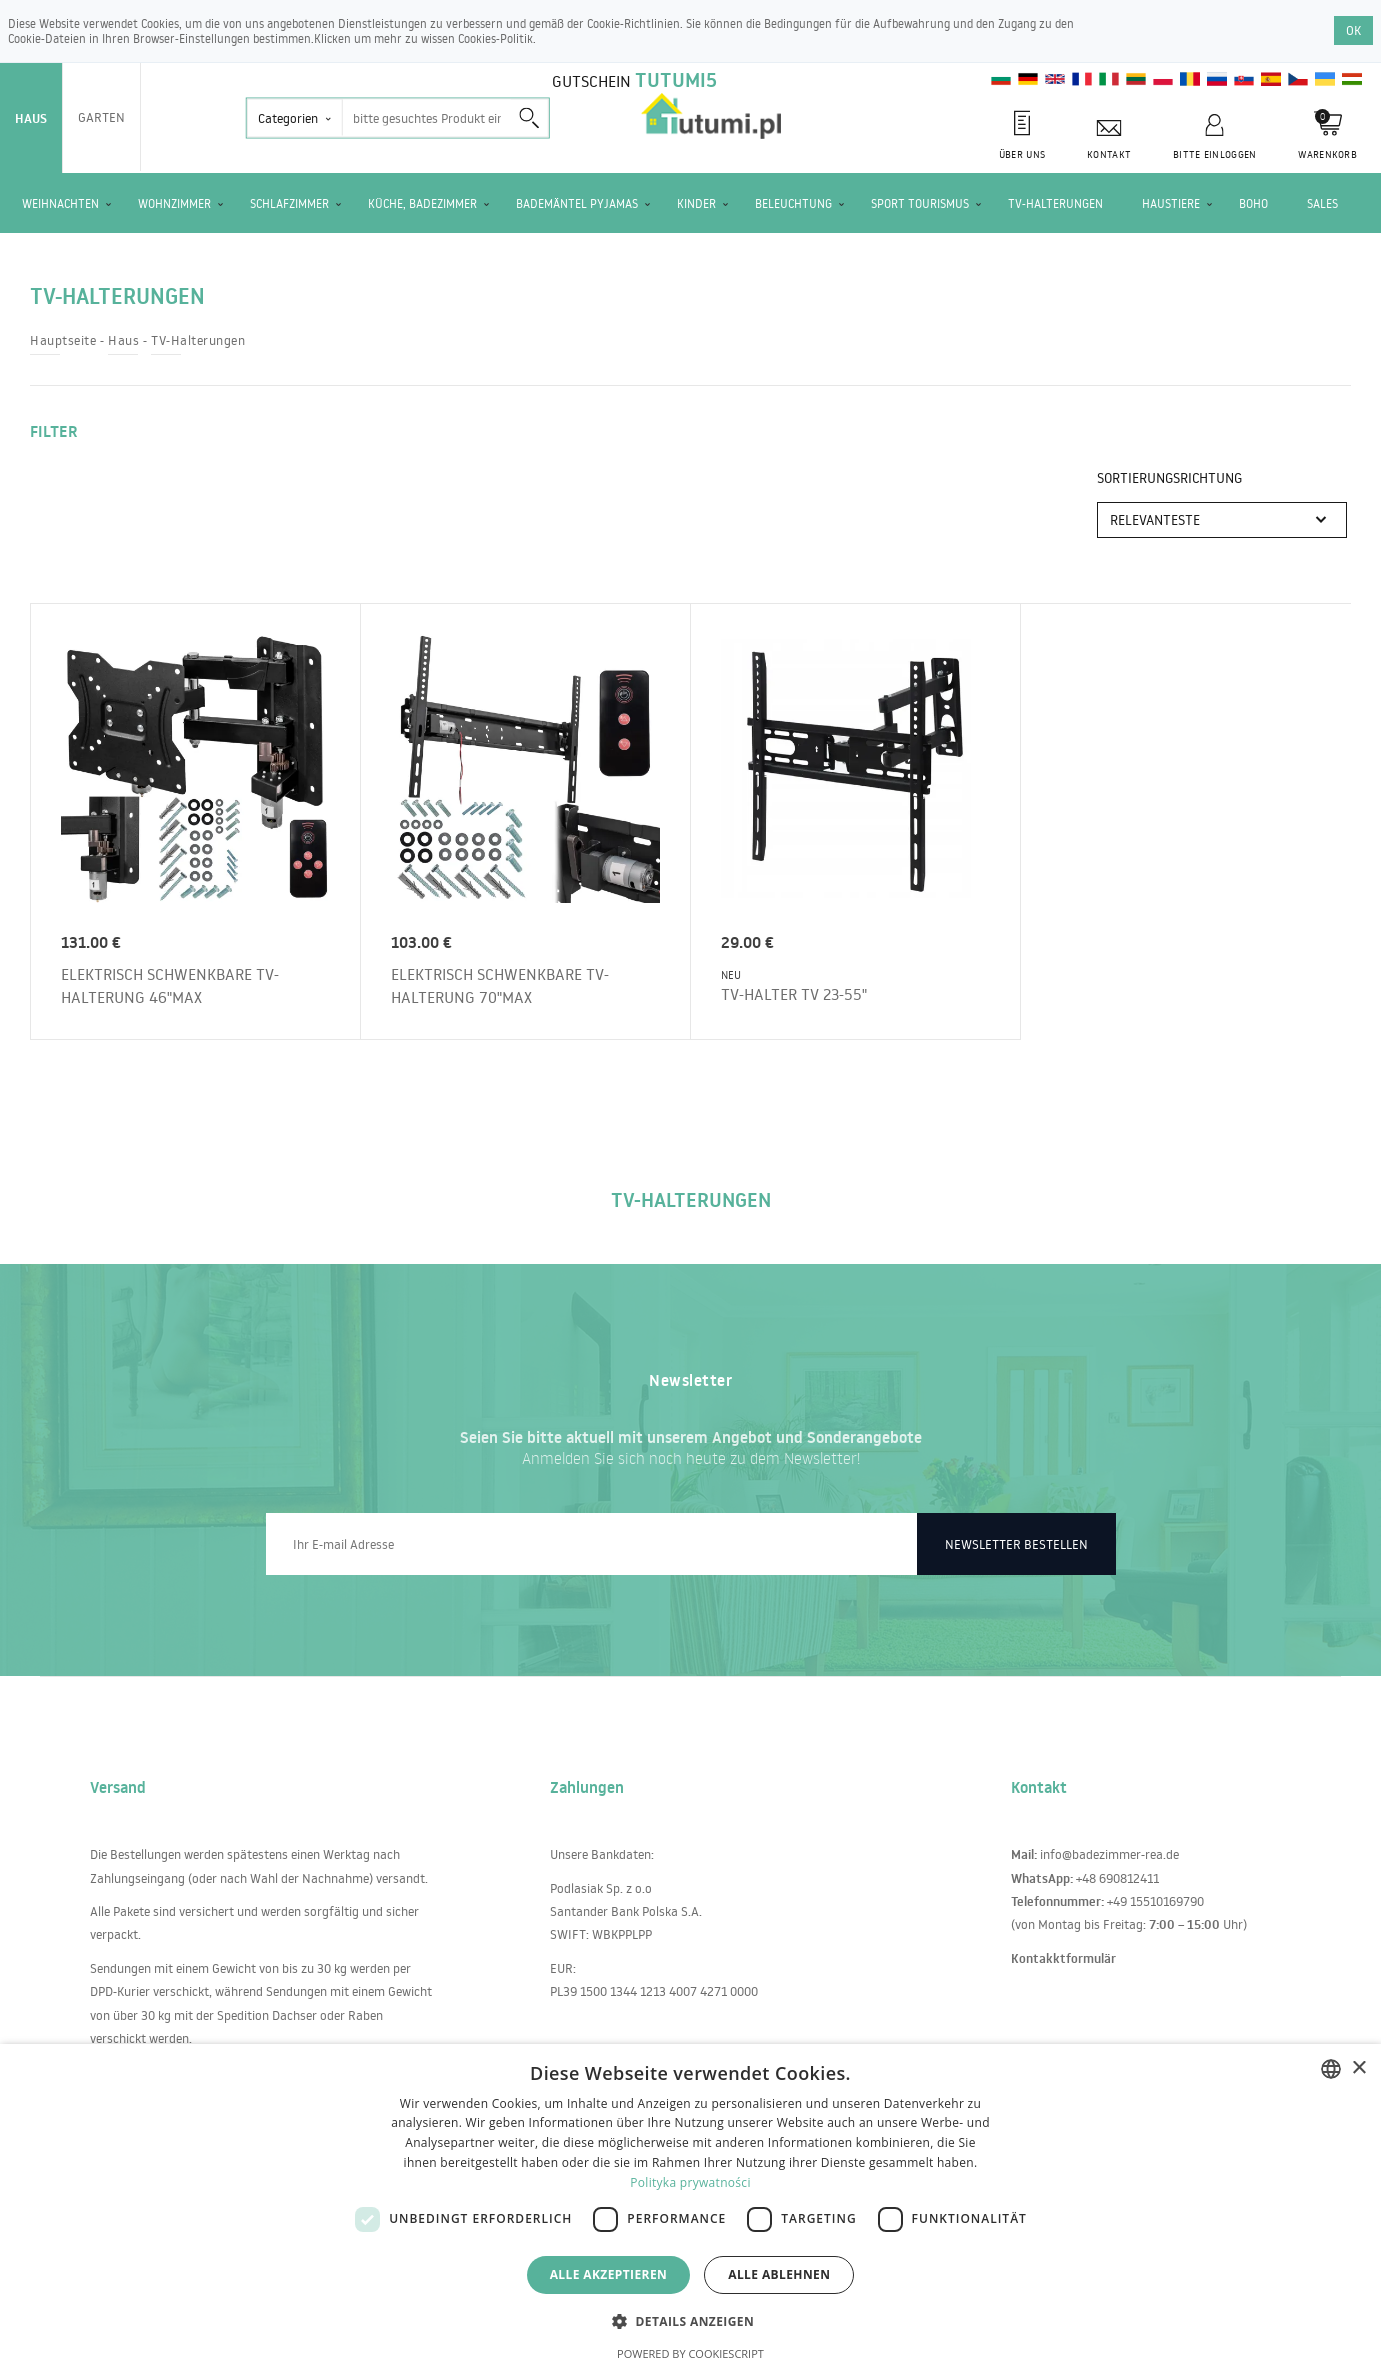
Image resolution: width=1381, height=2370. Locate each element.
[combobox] (1331, 2069)
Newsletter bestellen (1016, 1544)
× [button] (1358, 2068)
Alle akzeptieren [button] (609, 2274)
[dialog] (690, 2207)
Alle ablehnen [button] (779, 2274)
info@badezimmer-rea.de (1109, 1854)
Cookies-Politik (495, 38)
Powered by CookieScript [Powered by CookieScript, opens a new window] (690, 2353)
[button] (690, 2320)
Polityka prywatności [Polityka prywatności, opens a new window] (690, 2182)
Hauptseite (63, 340)
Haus (31, 118)
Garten (101, 117)
